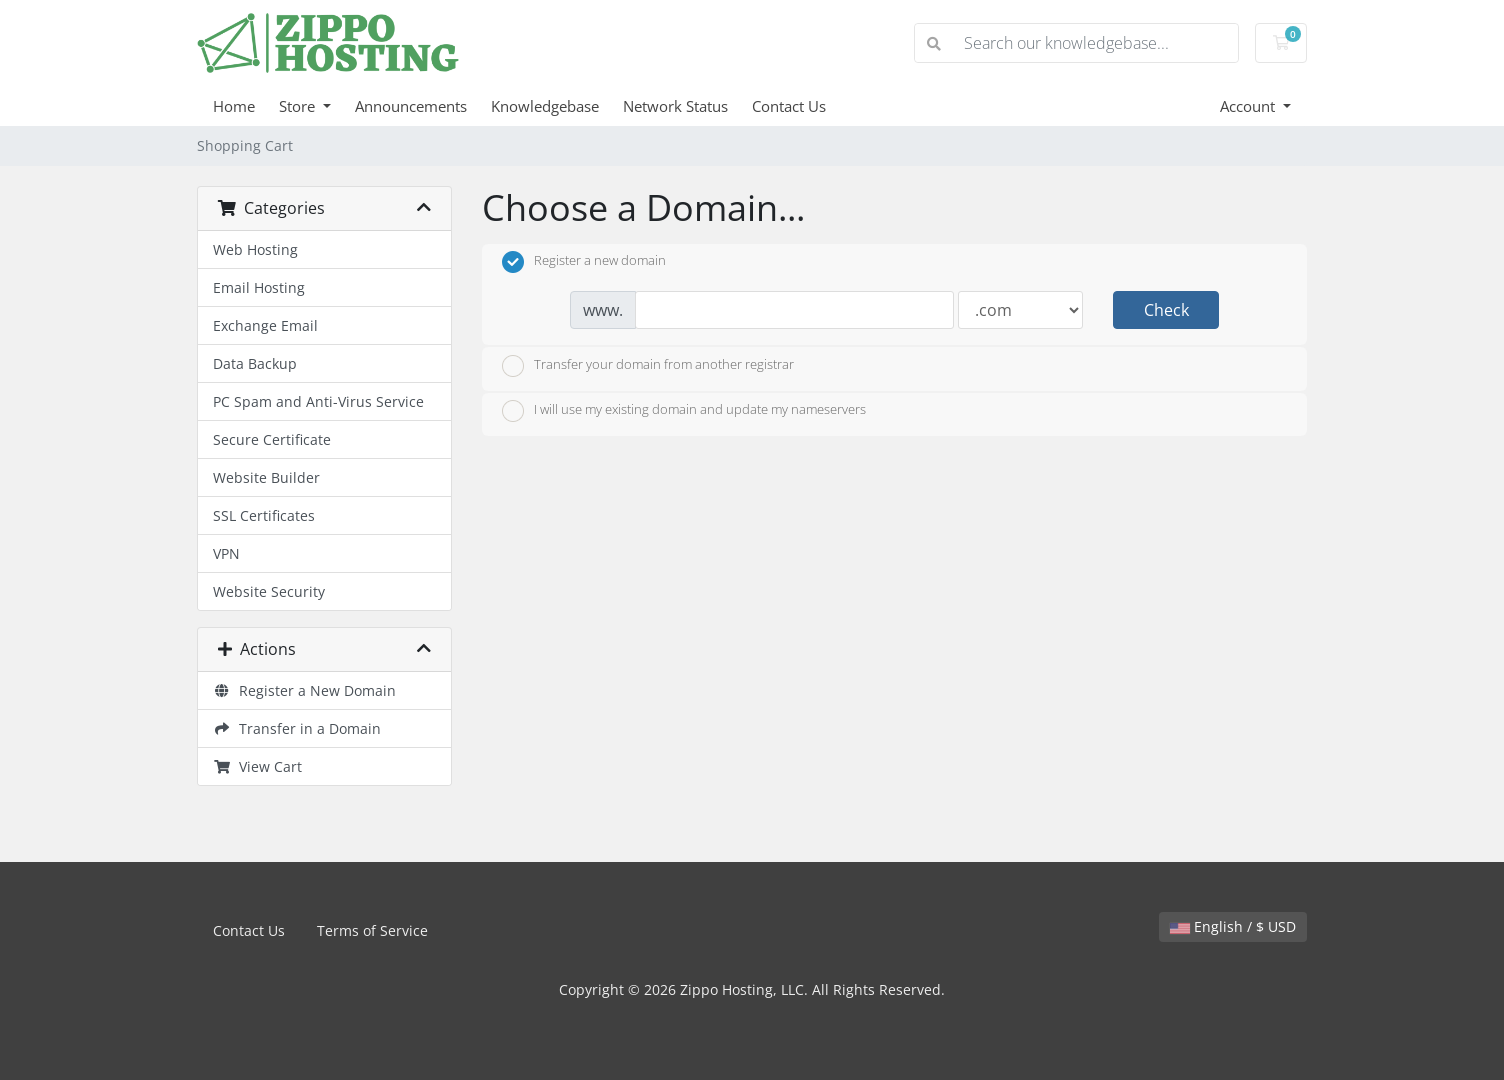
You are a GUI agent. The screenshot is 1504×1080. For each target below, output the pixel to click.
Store (299, 106)
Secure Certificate (272, 439)
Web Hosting (255, 249)
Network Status (675, 106)
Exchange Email (265, 325)
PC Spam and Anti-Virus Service (318, 401)
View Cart (257, 766)
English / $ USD (1233, 926)
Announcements (411, 106)
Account (1249, 106)
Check (1166, 310)
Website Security (269, 591)
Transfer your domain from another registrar (648, 366)
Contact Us (789, 106)
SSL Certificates (264, 515)
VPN (226, 553)
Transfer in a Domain (297, 728)
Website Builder (266, 477)
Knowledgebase (545, 106)
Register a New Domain (304, 690)
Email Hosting (259, 287)
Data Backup (255, 363)
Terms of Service (372, 930)
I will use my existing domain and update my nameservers (684, 411)
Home (234, 106)
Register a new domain (584, 262)
